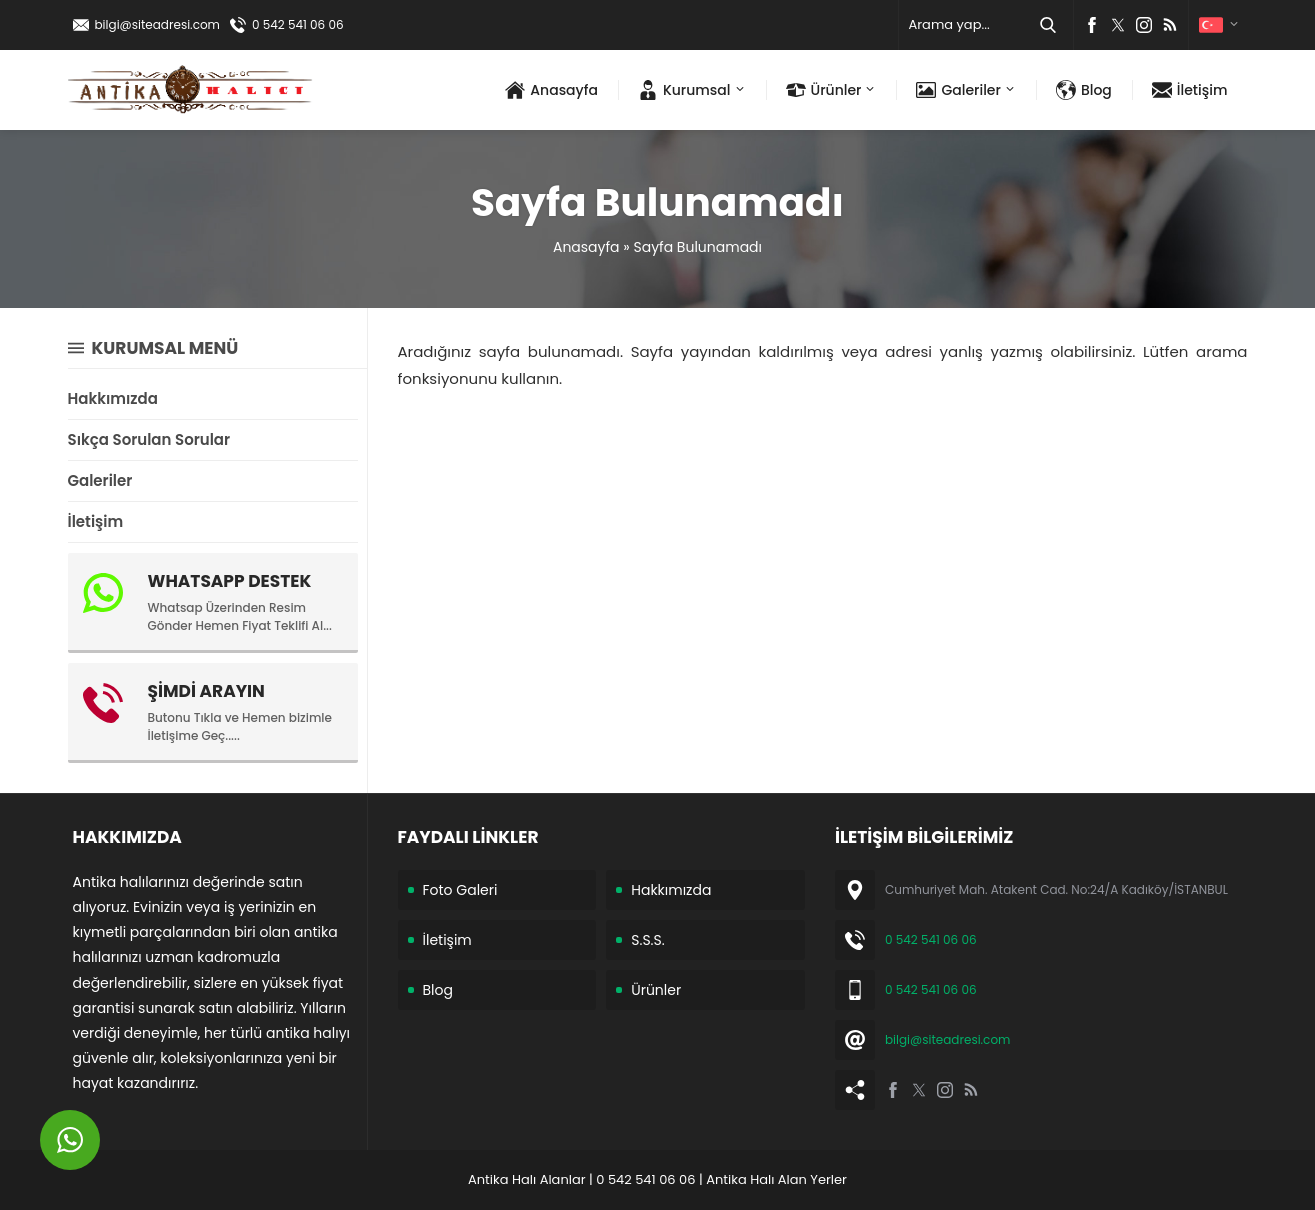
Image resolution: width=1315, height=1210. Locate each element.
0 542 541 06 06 (298, 24)
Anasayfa (586, 247)
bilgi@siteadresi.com (157, 24)
